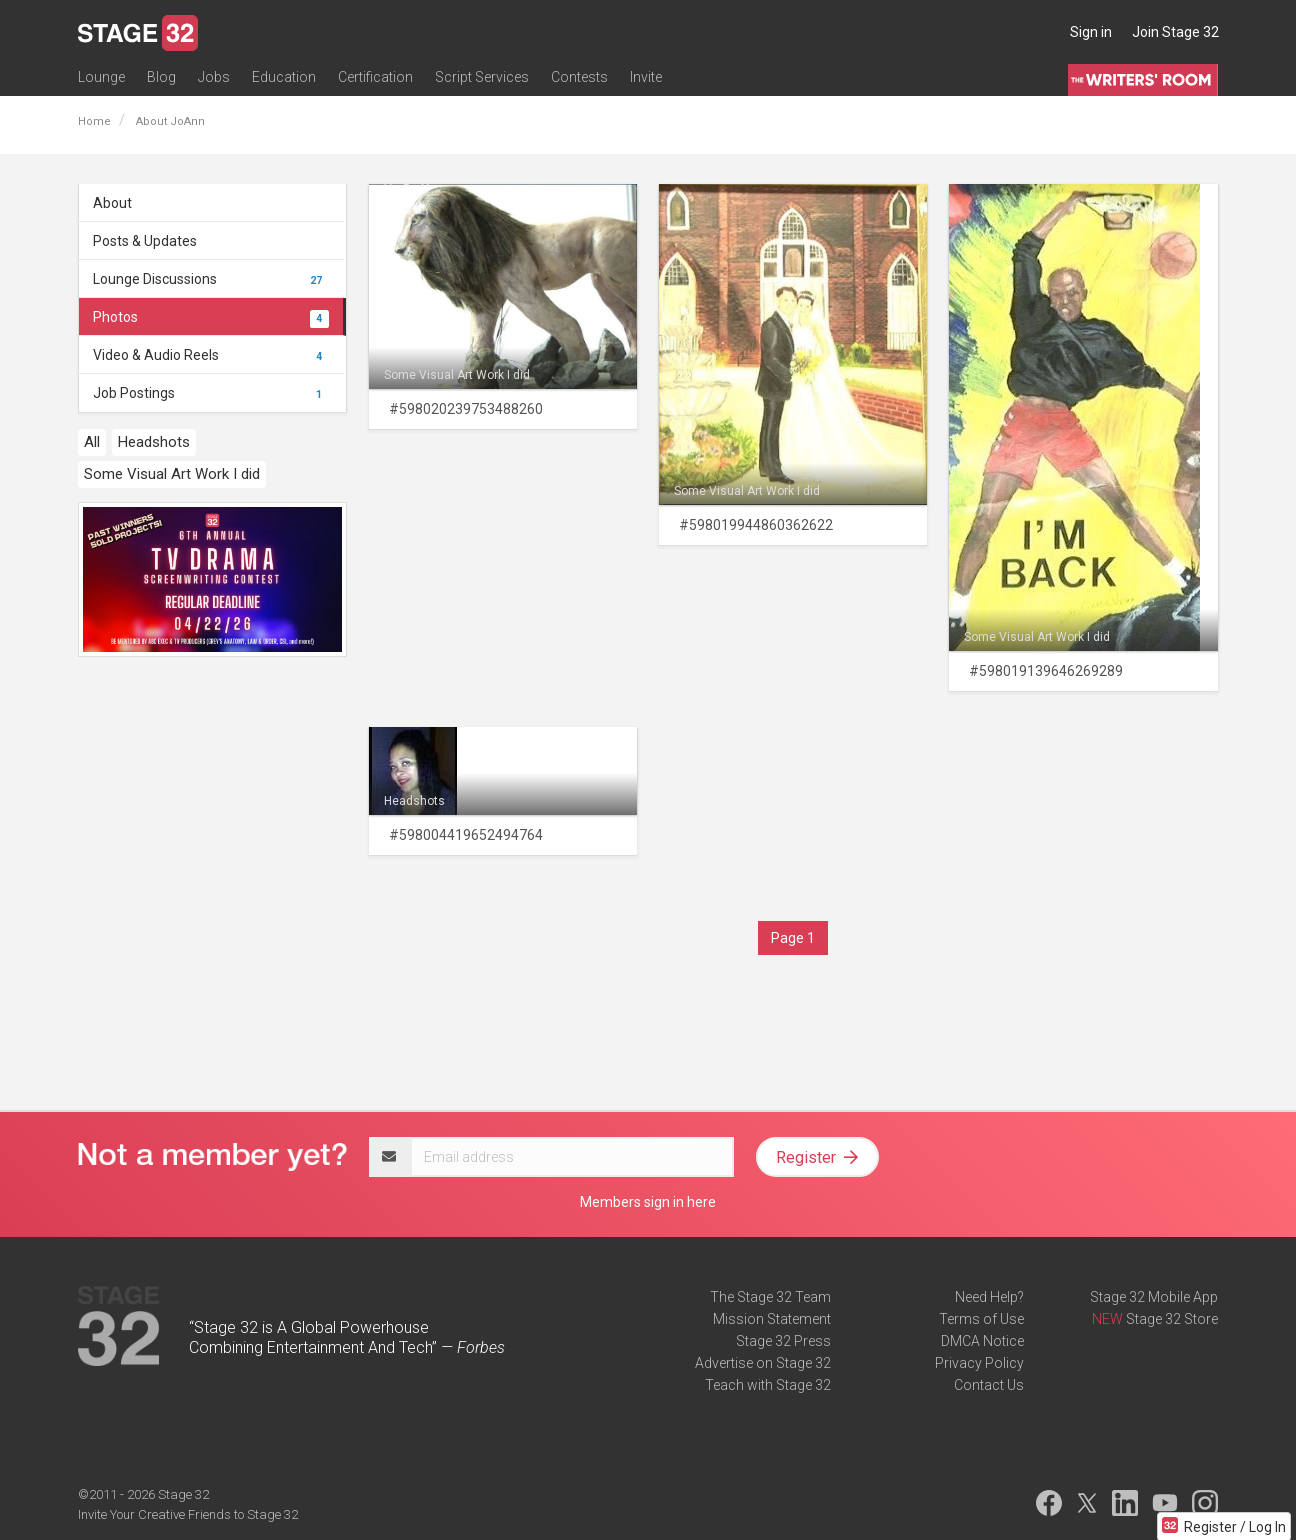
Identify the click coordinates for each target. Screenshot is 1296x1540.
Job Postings (211, 393)
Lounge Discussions (211, 279)
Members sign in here (648, 1202)
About (112, 203)
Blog (161, 77)
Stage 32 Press (783, 1341)
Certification (375, 77)
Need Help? (989, 1297)
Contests (579, 77)
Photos (211, 317)
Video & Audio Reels (211, 355)
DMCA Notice (982, 1341)
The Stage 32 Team (770, 1297)
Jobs (214, 77)
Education (284, 77)
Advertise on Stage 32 (763, 1363)
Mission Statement (772, 1319)
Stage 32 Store (1172, 1319)
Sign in (1091, 32)
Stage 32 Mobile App (1154, 1297)
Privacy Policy (979, 1363)
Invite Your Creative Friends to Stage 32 (188, 1514)
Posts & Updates (145, 241)
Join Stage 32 (1175, 32)
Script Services (482, 77)
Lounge (101, 77)
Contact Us (989, 1385)
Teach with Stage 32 (768, 1385)
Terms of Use (981, 1319)
